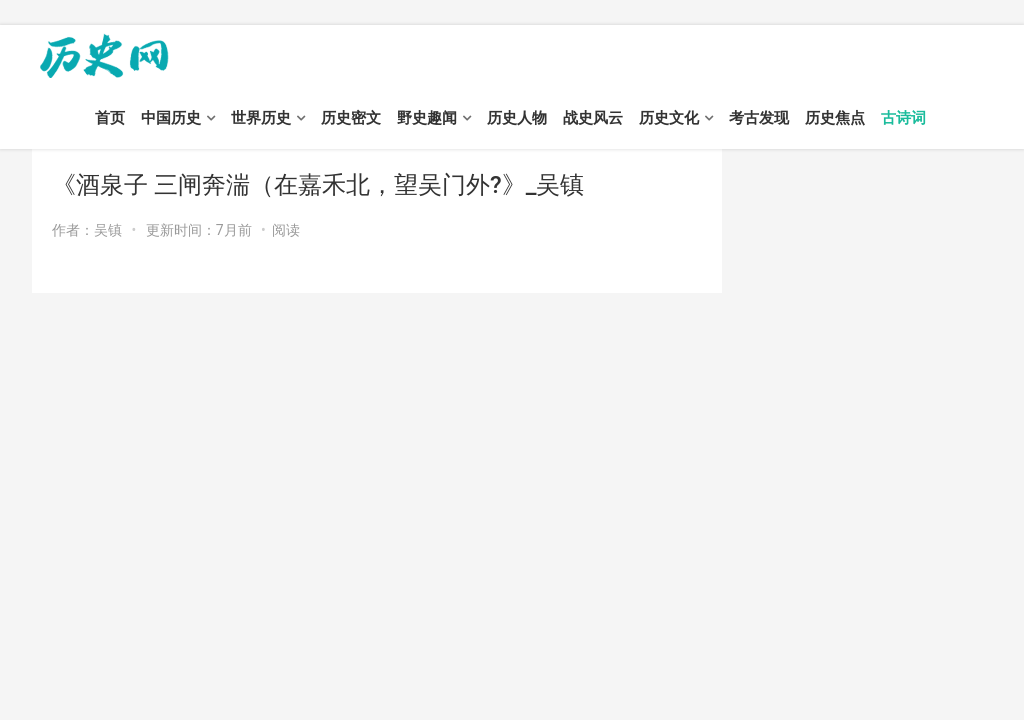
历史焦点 (835, 118)
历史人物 (517, 118)
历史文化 (669, 118)
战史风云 (593, 118)
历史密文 (351, 118)
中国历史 (171, 118)
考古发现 (759, 118)
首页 (110, 118)
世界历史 (261, 118)
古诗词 (903, 118)
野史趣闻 (427, 118)
